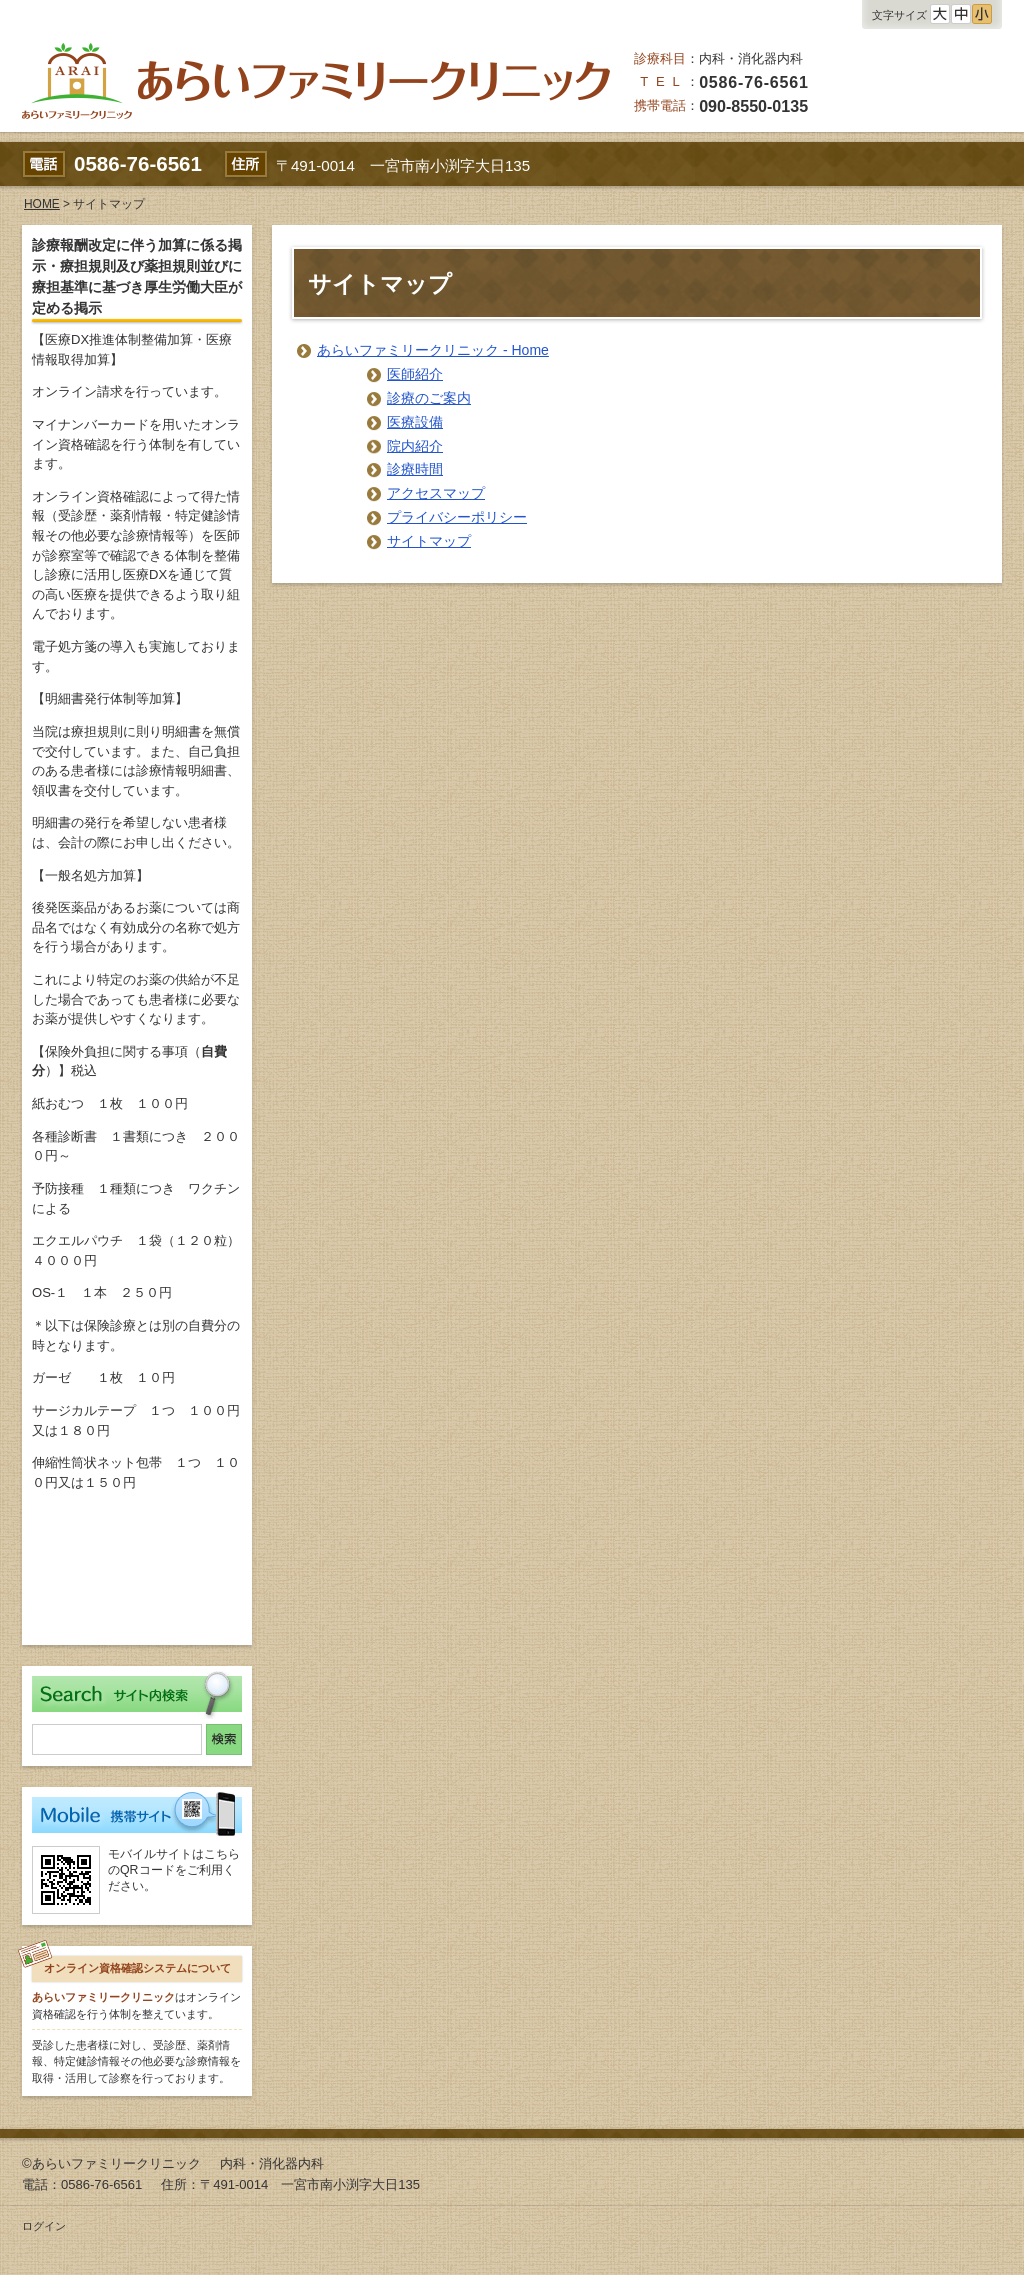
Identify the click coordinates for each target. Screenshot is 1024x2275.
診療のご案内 (429, 398)
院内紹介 (415, 446)
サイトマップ (429, 541)
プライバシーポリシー (457, 517)
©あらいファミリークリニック (111, 2163)
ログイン (44, 2226)
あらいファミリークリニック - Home (433, 350)
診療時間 (415, 469)
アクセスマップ (436, 493)
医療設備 (415, 422)
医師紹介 (415, 374)
